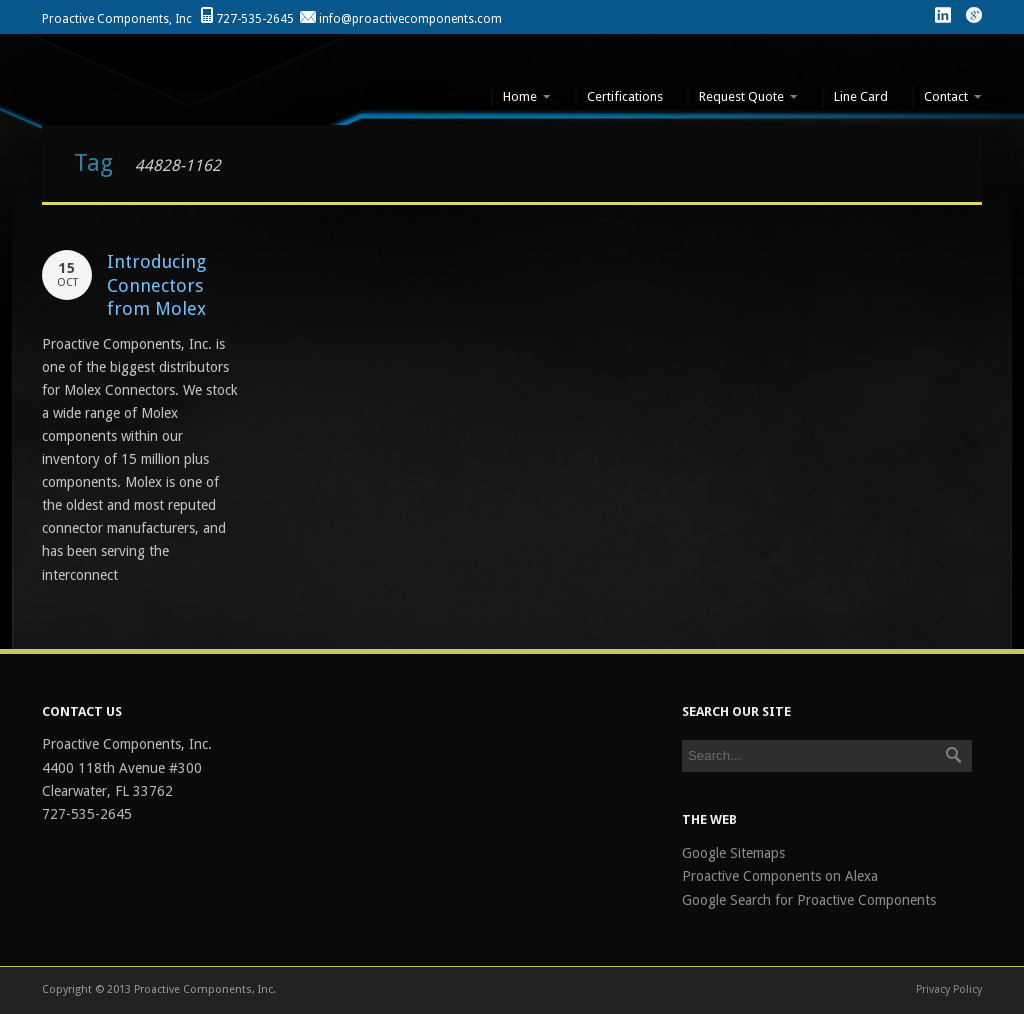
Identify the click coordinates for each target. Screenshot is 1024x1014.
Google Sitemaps (733, 853)
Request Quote (742, 97)
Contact (947, 97)
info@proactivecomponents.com (410, 19)
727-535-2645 (255, 19)
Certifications (625, 96)
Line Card (861, 96)
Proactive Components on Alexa (780, 876)
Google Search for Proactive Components (809, 900)
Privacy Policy (949, 989)
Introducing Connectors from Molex (156, 285)
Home (521, 97)
